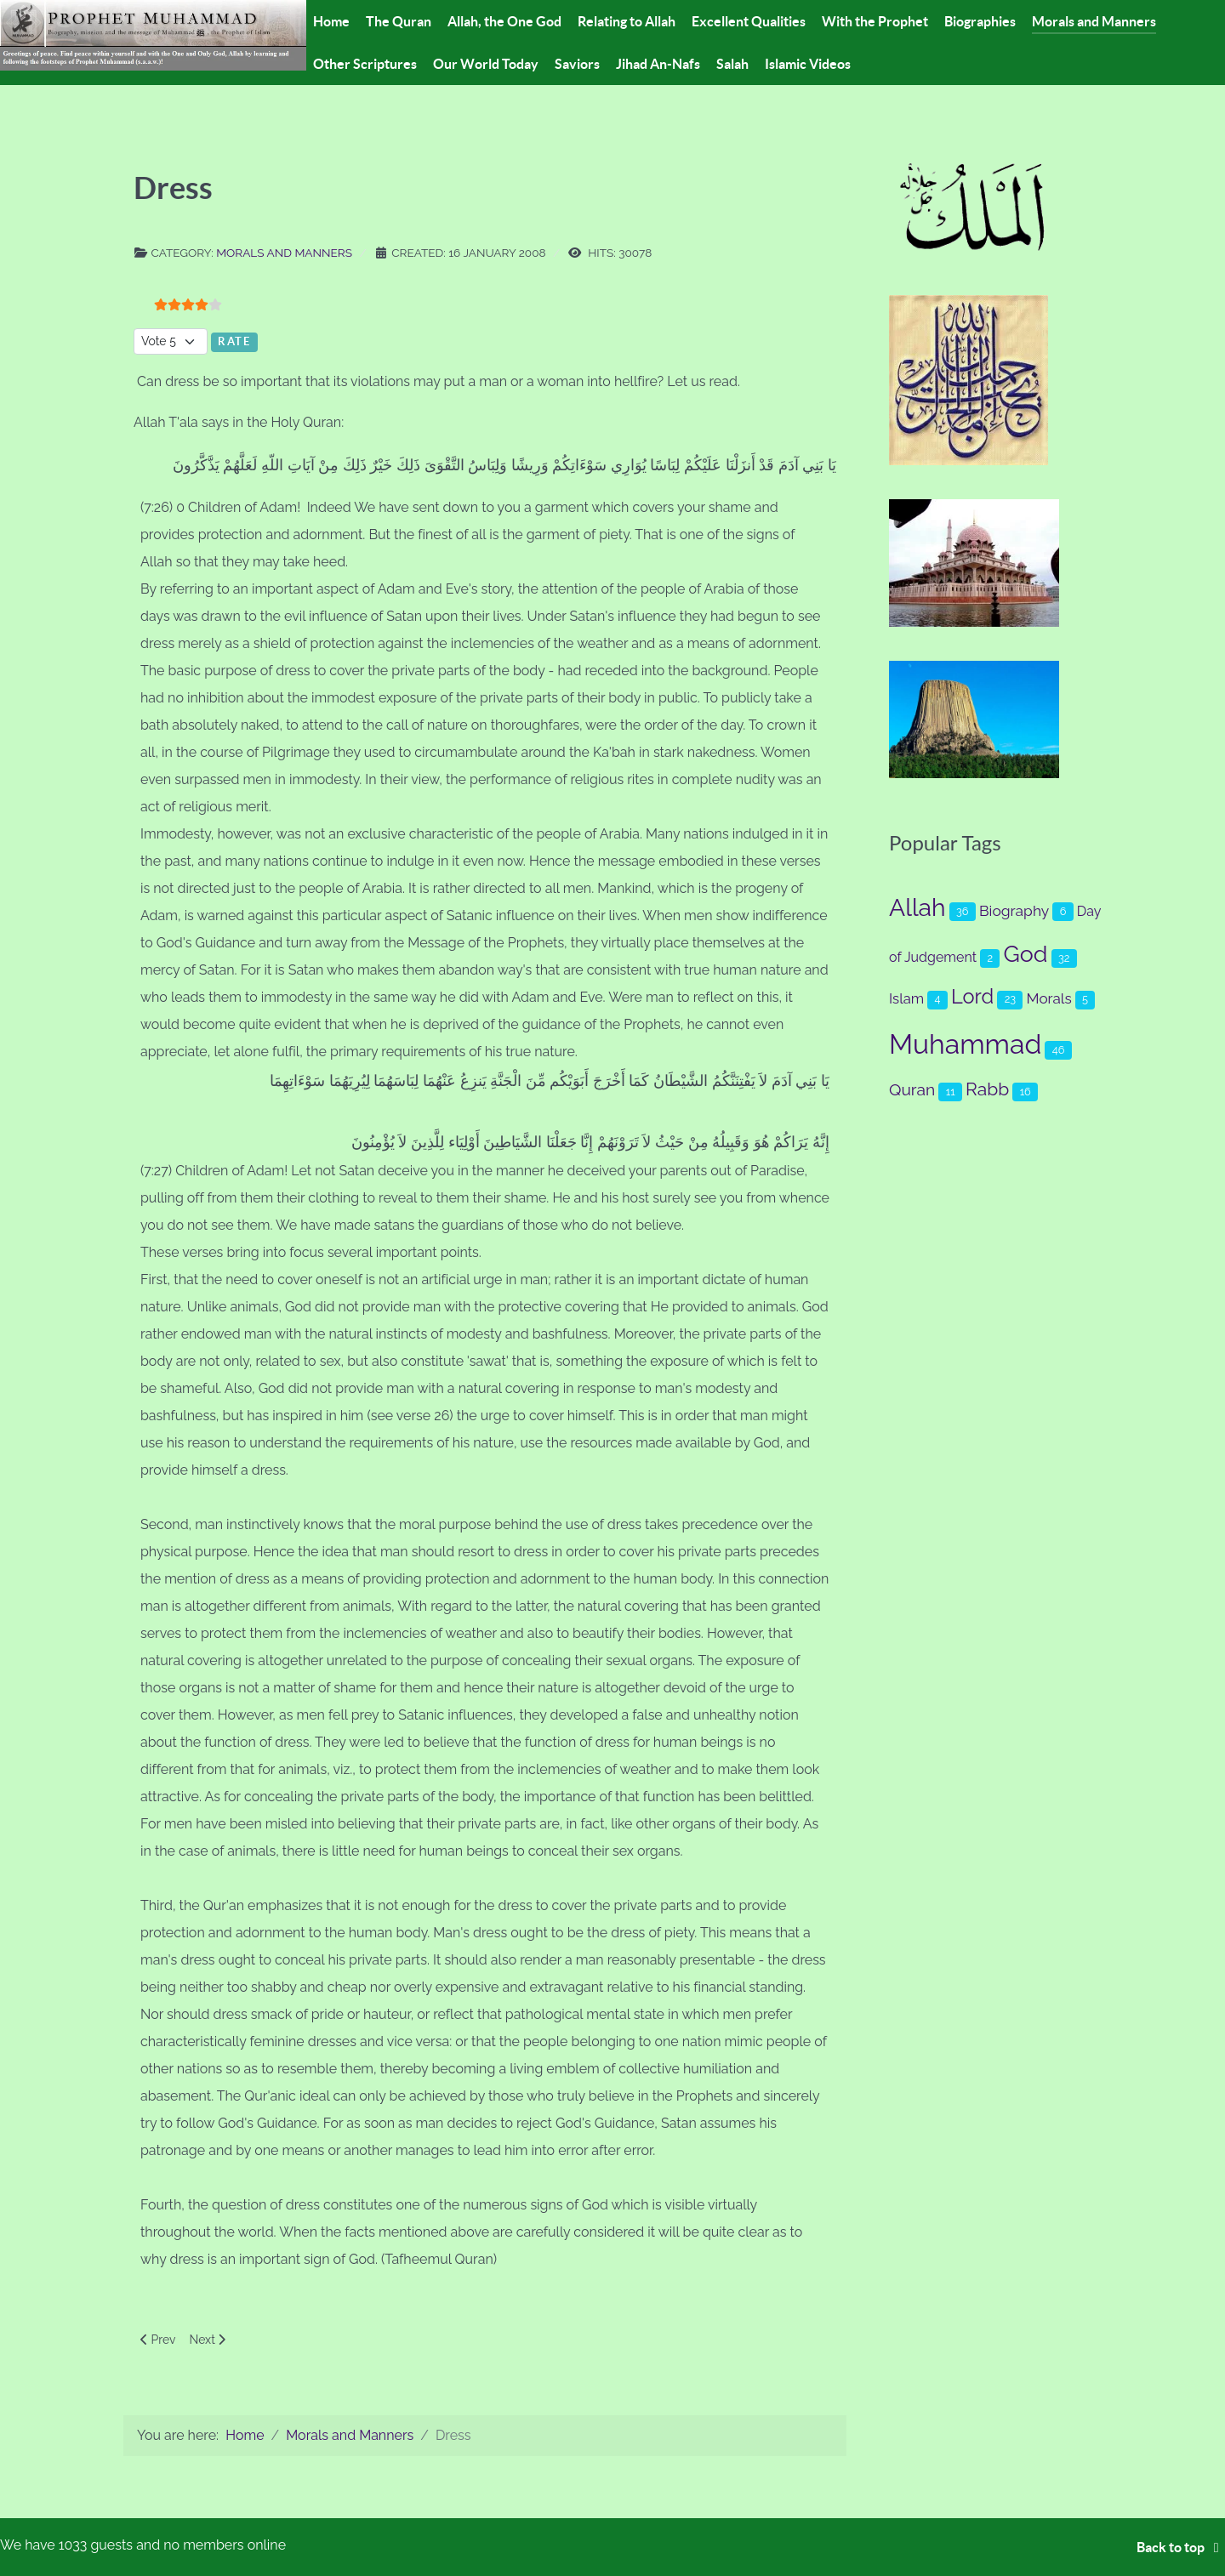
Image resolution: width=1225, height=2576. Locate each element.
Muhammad (965, 1044)
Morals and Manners (284, 252)
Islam (906, 998)
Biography (1014, 910)
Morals (1049, 998)
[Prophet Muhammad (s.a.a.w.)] (153, 34)
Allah (917, 907)
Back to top (1181, 2547)
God (1026, 954)
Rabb (987, 1089)
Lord (972, 997)
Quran (912, 1090)
